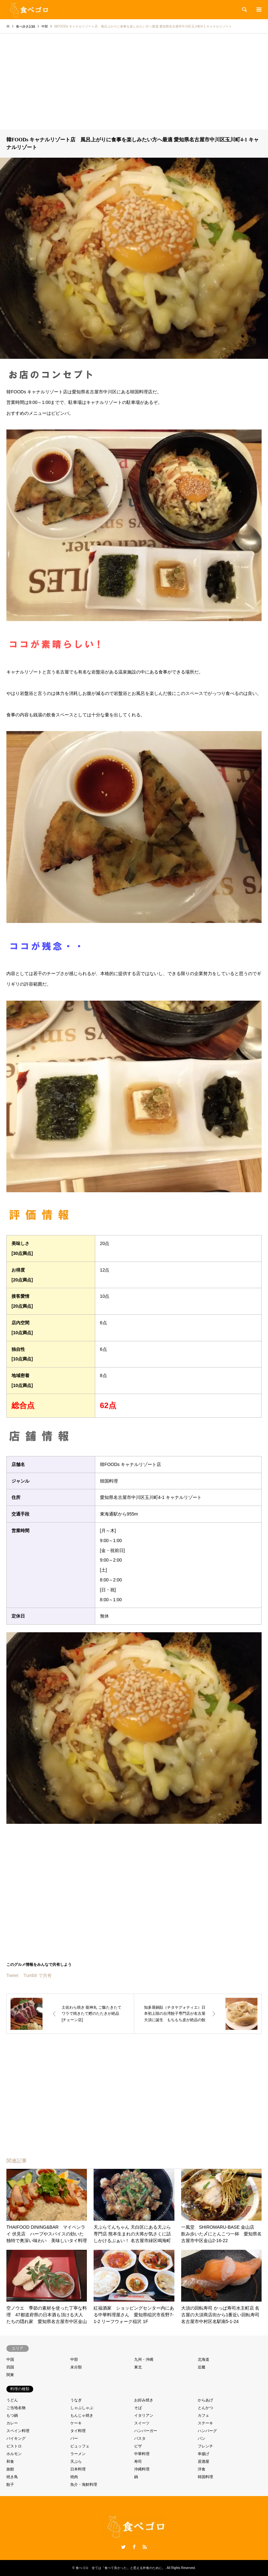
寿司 (138, 2461)
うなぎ (76, 2400)
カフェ (203, 2415)
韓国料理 (205, 2477)
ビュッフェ (79, 2446)
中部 (74, 2359)
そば (138, 2408)
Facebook (134, 2547)
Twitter (123, 2547)
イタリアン (143, 2415)
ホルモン (14, 2454)
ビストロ (14, 2446)
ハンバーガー (145, 2431)
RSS (144, 2547)
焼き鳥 (12, 2477)
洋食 (201, 2469)
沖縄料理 (141, 2469)
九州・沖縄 (143, 2359)
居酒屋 (203, 2461)
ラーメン (78, 2454)
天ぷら (76, 2461)
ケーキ (76, 2423)
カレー (12, 2423)
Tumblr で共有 (37, 1974)
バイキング (16, 2438)
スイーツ (141, 2423)
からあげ (205, 2400)
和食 (10, 2461)
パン (201, 2438)
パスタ (140, 2438)
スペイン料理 (17, 2431)
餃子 (10, 2484)
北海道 (203, 2359)
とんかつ (205, 2408)
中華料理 (141, 2454)
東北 (138, 2367)
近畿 (201, 2367)
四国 (10, 2367)
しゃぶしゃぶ (81, 2408)
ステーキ (205, 2423)
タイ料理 (78, 2431)
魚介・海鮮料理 (83, 2484)
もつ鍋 (12, 2415)
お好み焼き (143, 2400)
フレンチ (205, 2446)
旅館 (10, 2469)
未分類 (76, 2367)
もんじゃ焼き (81, 2415)
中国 (10, 2359)
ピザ (138, 2446)
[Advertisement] (134, 81)
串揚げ (203, 2454)
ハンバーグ (207, 2431)
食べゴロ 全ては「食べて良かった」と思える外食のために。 (120, 2568)
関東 (10, 2375)
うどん (12, 2400)
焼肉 (74, 2477)
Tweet (12, 1974)
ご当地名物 (16, 2408)
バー (74, 2438)
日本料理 (78, 2469)
